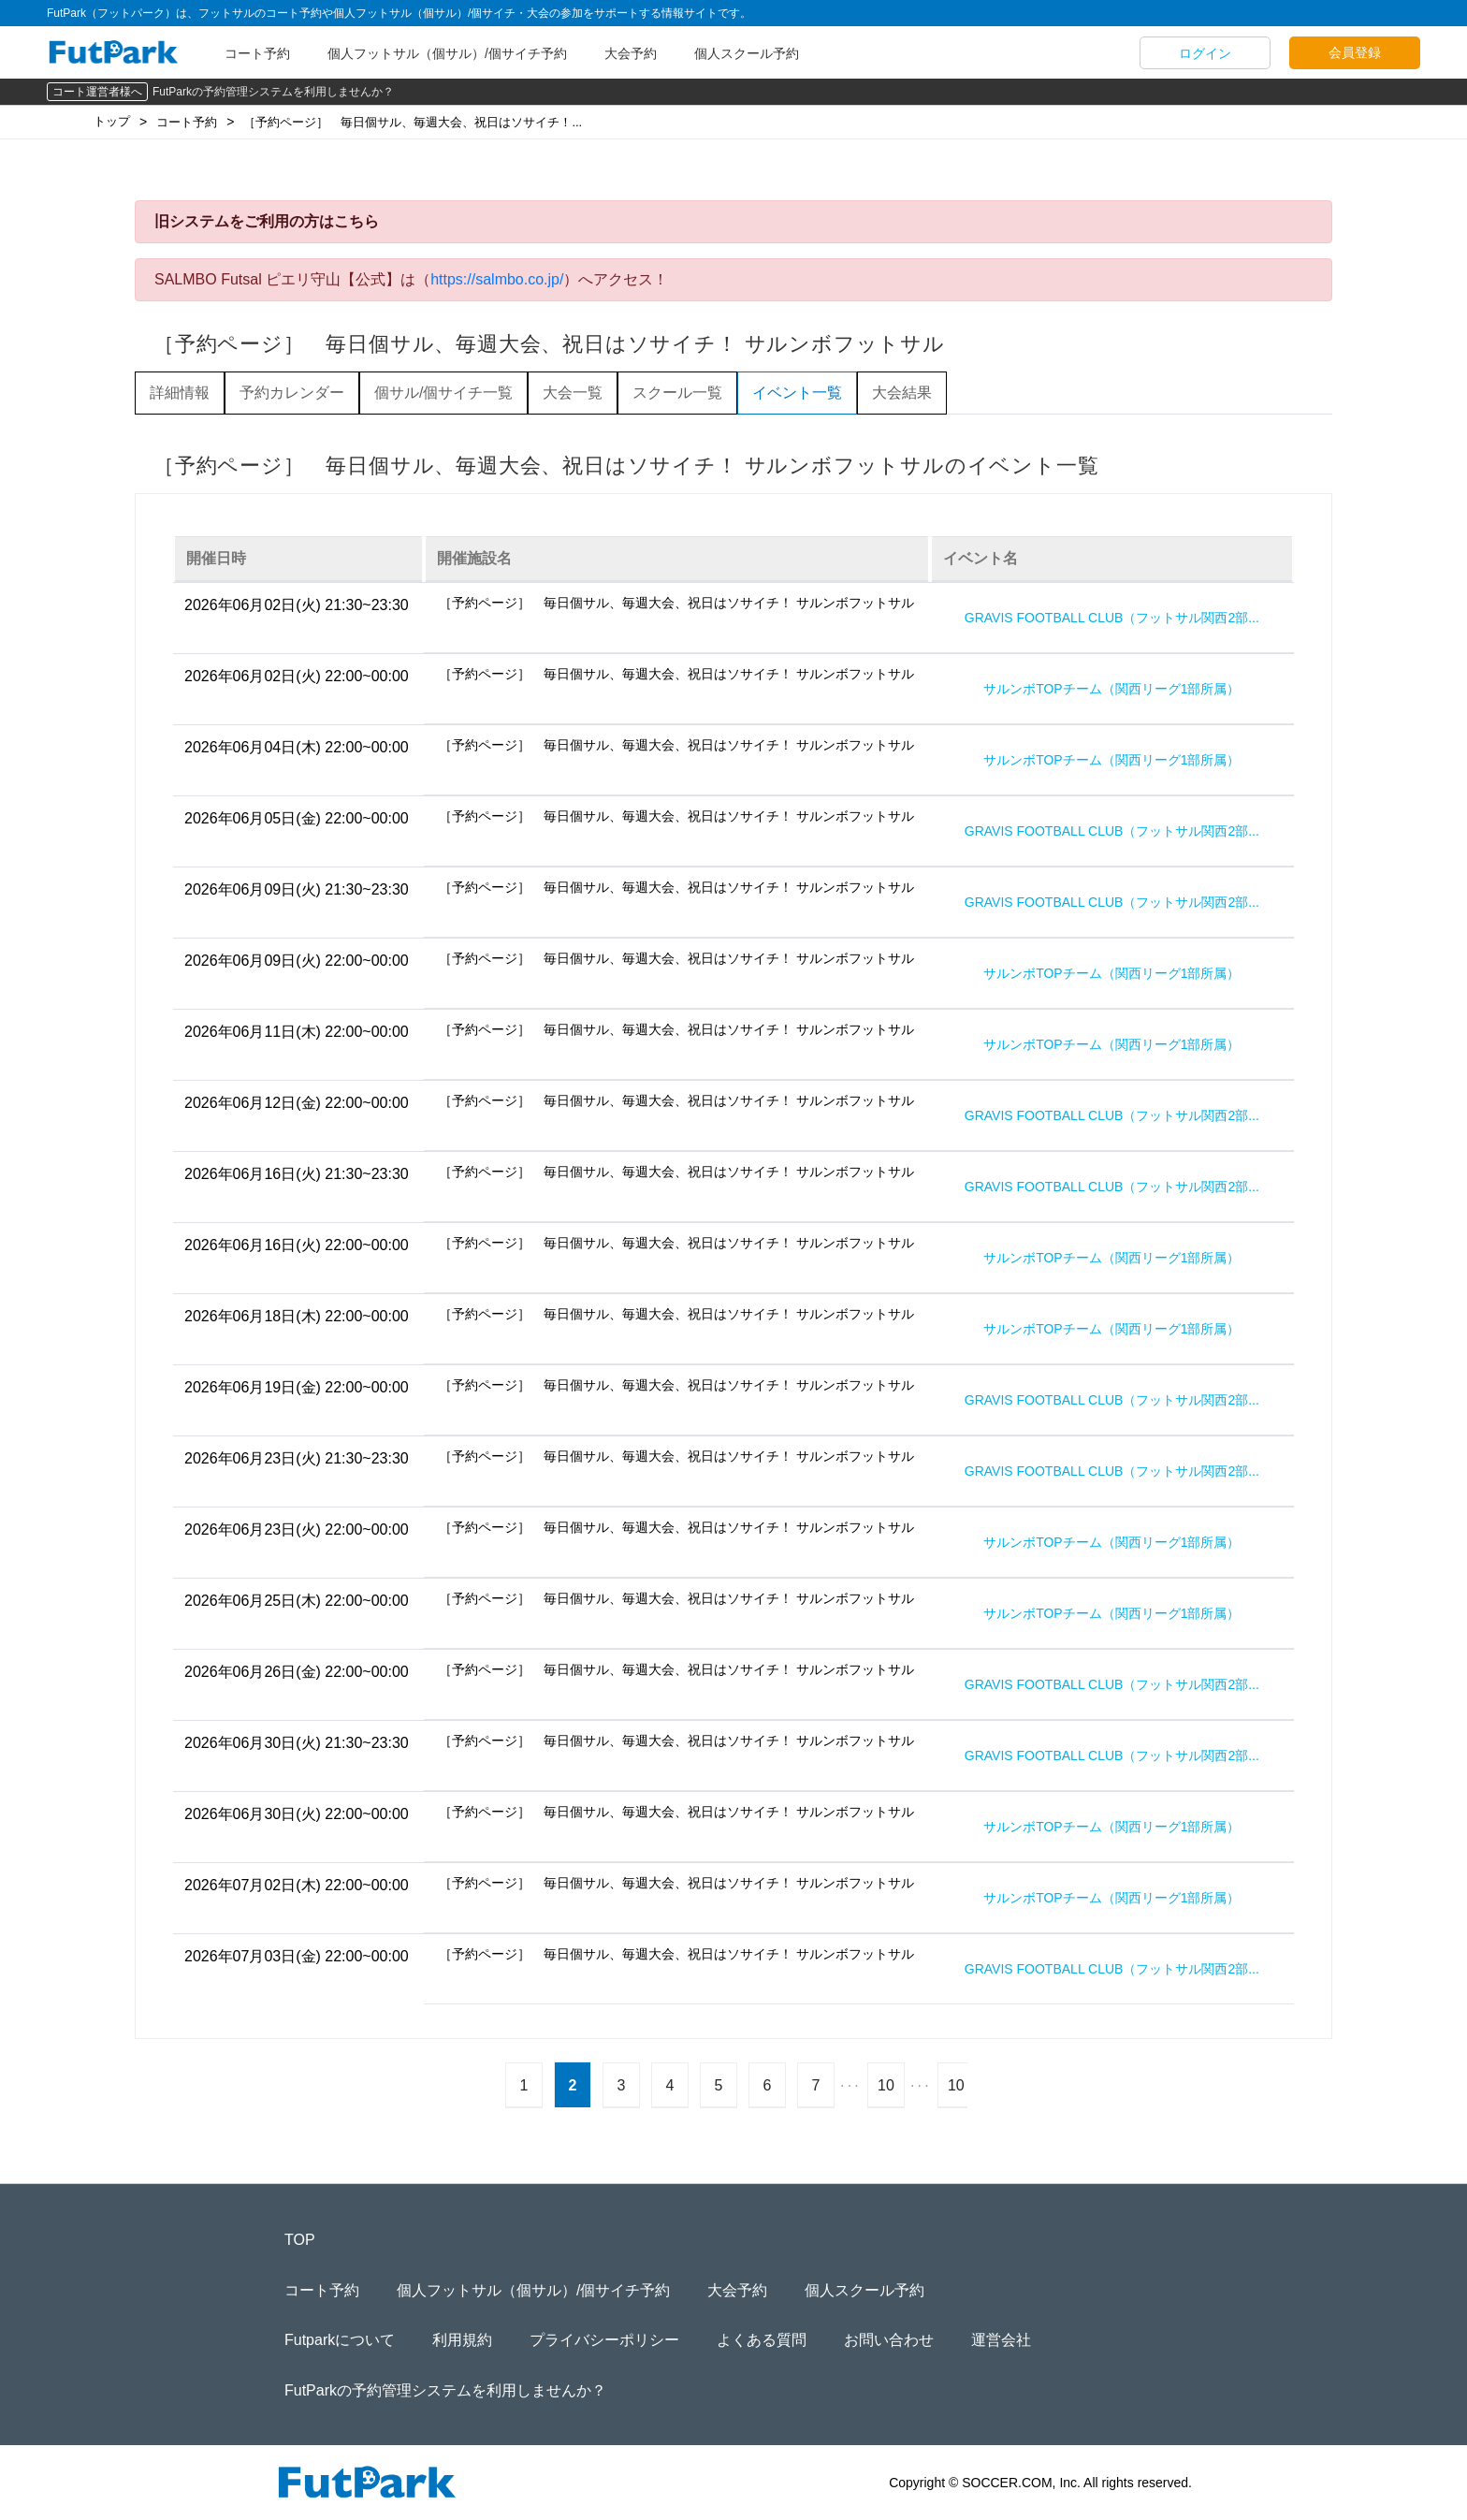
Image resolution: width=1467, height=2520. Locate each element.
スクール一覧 (677, 393)
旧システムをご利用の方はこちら (266, 221)
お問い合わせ (889, 2340)
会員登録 (1355, 52)
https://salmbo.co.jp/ (496, 279)
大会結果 (902, 393)
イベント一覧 (797, 393)
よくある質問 (761, 2340)
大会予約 (630, 53)
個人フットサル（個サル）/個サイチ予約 (447, 53)
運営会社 (1001, 2340)
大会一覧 (573, 393)
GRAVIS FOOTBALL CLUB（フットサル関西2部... (1112, 617)
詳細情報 (180, 393)
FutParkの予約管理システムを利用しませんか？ (273, 91)
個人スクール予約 (746, 53)
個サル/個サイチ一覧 (443, 393)
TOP (299, 2240)
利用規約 (462, 2340)
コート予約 (257, 53)
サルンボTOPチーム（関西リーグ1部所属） (1111, 688)
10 (886, 2085)
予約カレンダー (292, 393)
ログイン (1205, 53)
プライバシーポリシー (604, 2340)
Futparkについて (339, 2340)
